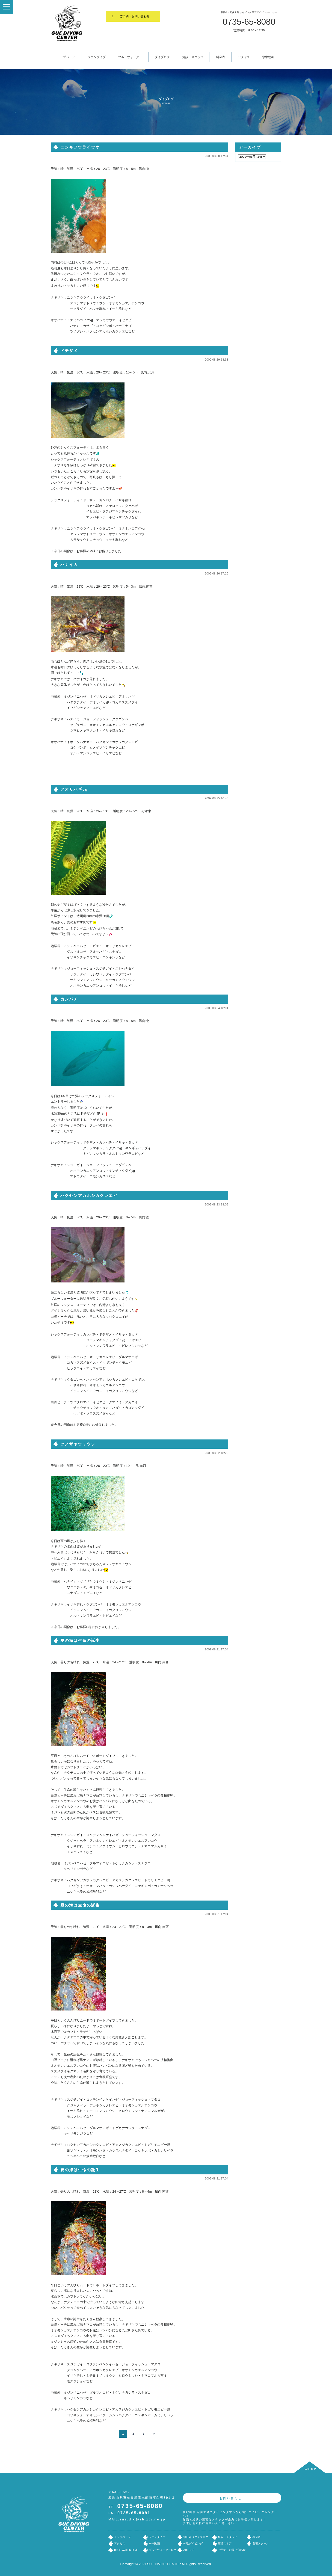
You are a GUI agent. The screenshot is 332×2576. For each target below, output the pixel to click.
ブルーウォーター (130, 57)
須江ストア (225, 2543)
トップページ (66, 57)
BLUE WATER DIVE (126, 2550)
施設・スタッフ (192, 57)
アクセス (244, 57)
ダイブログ (162, 57)
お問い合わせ (230, 2498)
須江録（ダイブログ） (197, 2537)
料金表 (220, 57)
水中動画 (268, 57)
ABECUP (188, 2550)
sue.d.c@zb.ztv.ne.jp (142, 2519)
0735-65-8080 (249, 22)
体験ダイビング (193, 2543)
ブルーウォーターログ (162, 2550)
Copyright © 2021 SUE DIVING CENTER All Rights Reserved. (166, 2564)
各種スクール (260, 2543)
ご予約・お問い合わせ (135, 16)
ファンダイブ (97, 57)
